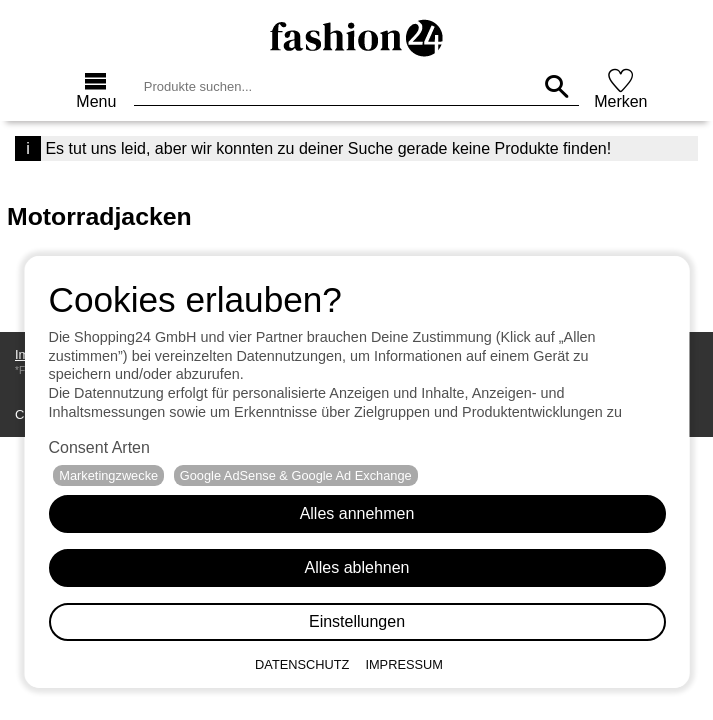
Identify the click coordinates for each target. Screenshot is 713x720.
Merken (620, 101)
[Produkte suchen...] (556, 86)
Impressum (404, 664)
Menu (96, 101)
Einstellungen (356, 621)
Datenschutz (302, 664)
